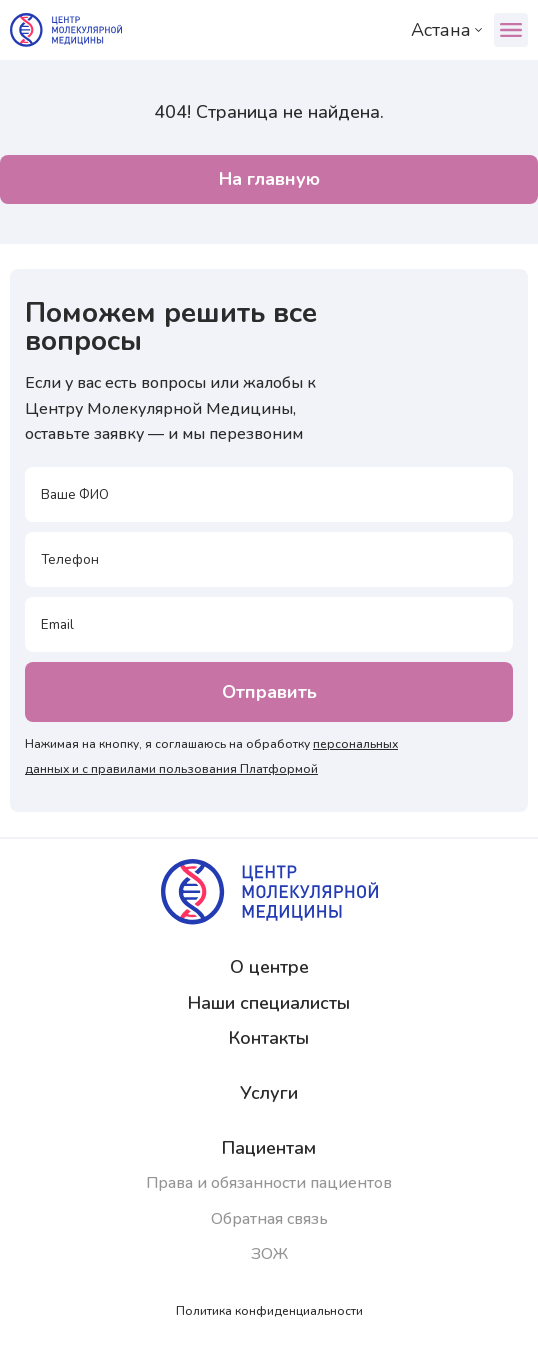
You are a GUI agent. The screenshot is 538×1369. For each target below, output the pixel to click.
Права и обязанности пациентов (269, 1183)
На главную (269, 179)
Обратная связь (269, 1219)
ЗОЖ (269, 1254)
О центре (269, 967)
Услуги (269, 1093)
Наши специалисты (269, 1003)
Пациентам (269, 1148)
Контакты (269, 1038)
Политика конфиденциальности (269, 1311)
